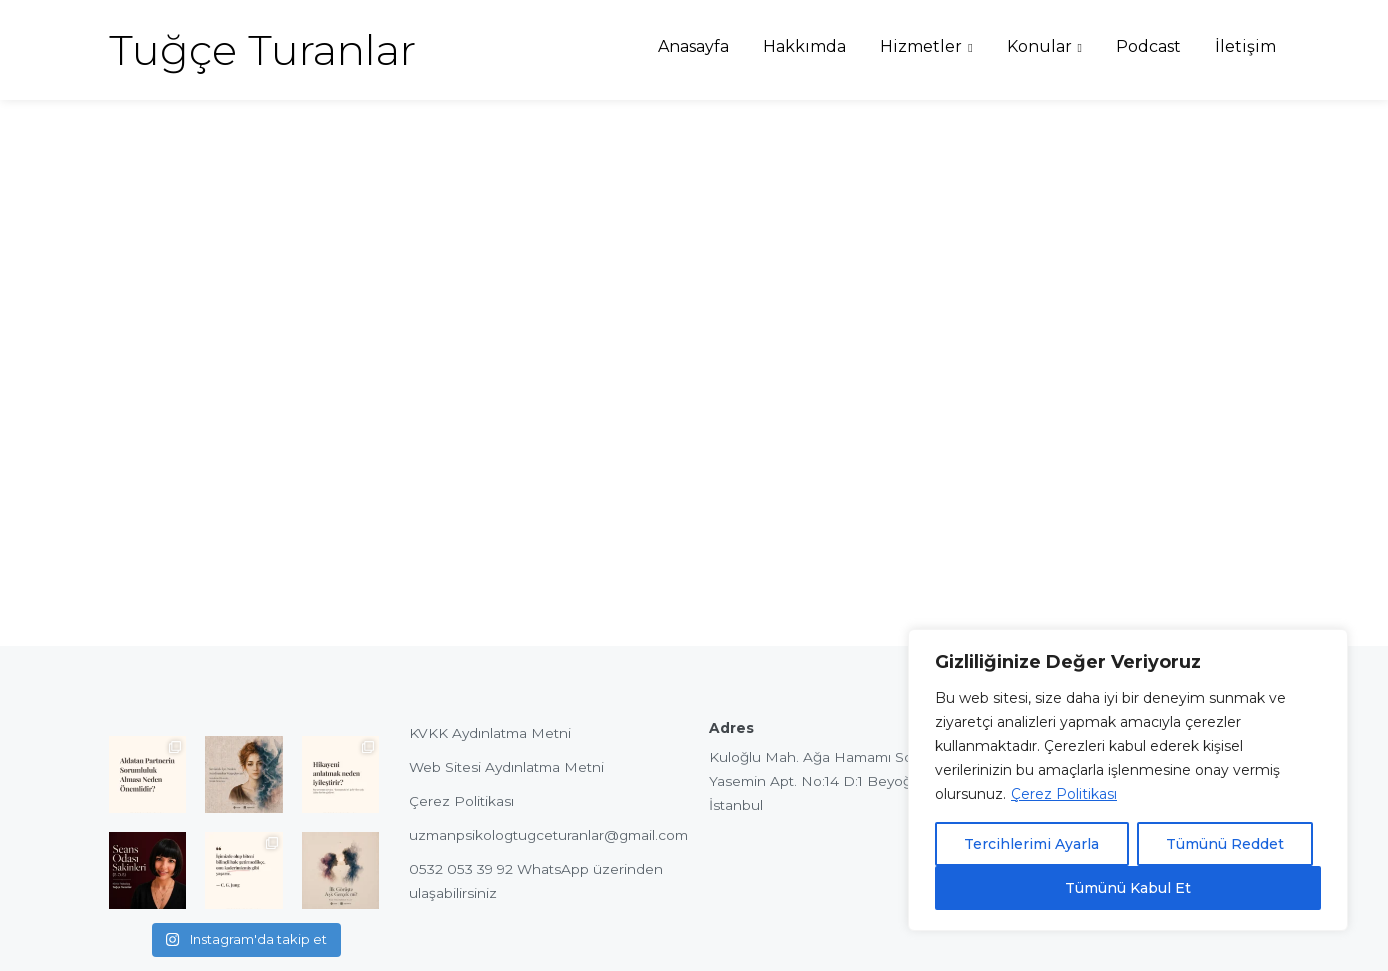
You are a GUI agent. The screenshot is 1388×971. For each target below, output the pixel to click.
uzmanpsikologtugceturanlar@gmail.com (548, 835)
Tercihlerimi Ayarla (1031, 844)
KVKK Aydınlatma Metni (490, 733)
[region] (1128, 780)
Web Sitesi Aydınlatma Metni (506, 767)
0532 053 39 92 (461, 869)
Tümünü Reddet (1225, 844)
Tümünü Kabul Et (1128, 888)
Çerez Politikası (1064, 794)
